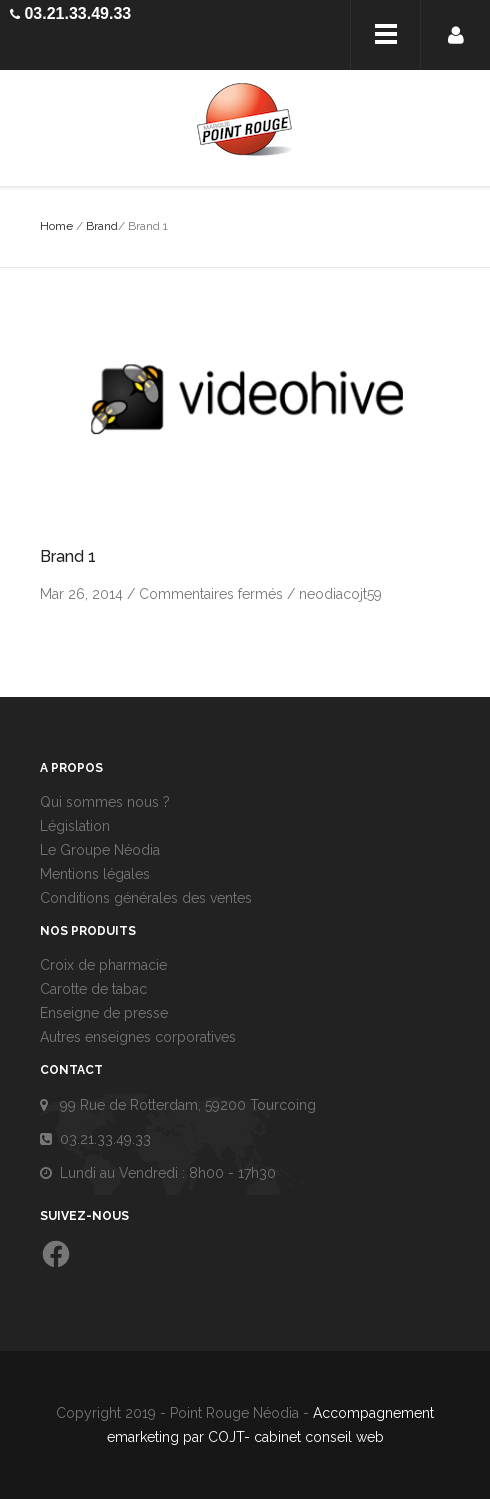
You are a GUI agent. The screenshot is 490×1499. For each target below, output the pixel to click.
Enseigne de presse (104, 1013)
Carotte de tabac (93, 989)
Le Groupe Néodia (100, 850)
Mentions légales (95, 874)
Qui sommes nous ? (105, 802)
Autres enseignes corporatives (138, 1037)
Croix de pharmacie (103, 965)
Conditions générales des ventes (146, 898)
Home (56, 226)
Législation (75, 826)
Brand (102, 226)
